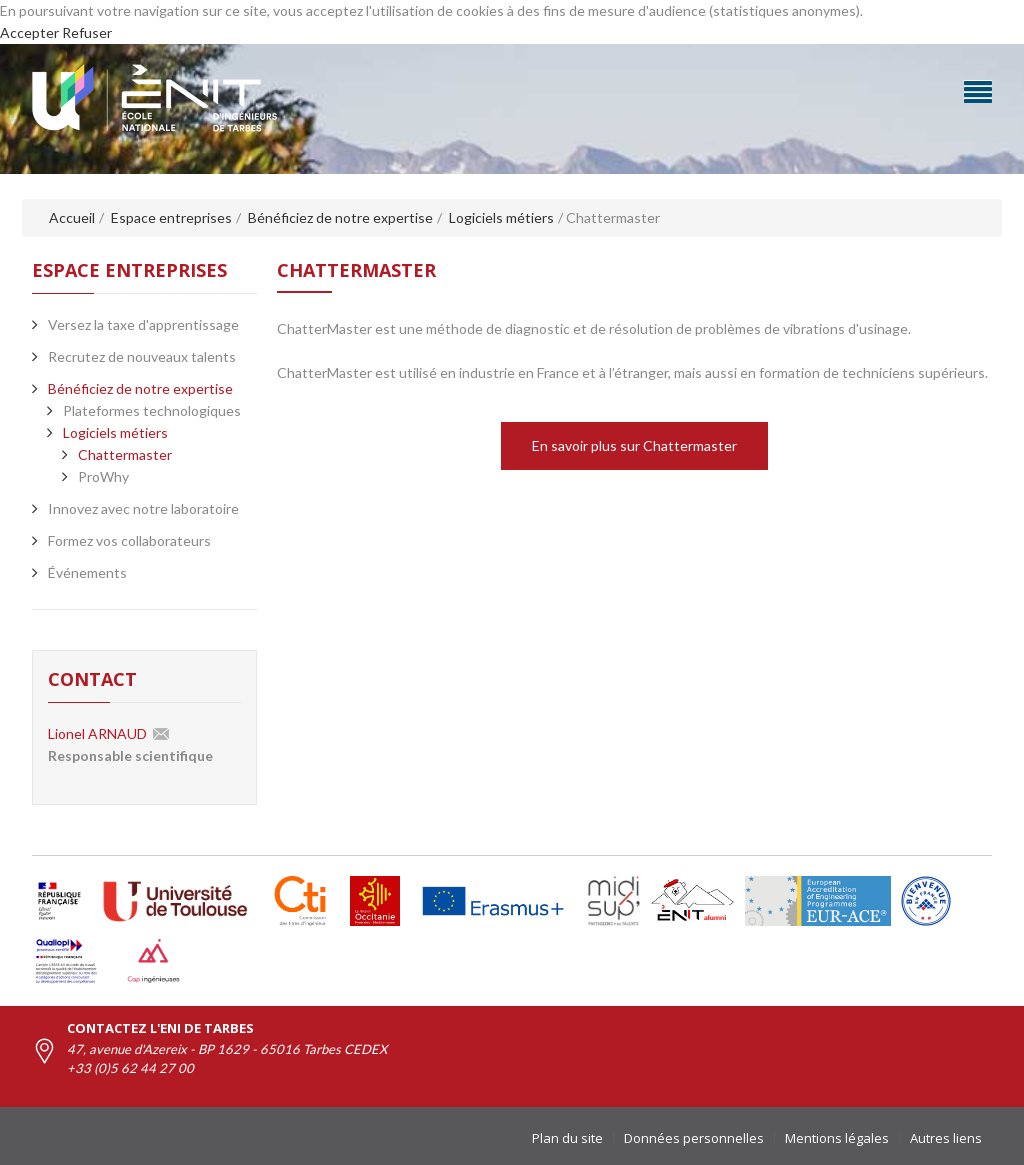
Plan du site (567, 1138)
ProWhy (103, 476)
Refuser (87, 32)
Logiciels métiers (115, 432)
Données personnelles (694, 1138)
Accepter (29, 32)
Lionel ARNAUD (97, 733)
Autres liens (946, 1138)
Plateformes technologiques (152, 410)
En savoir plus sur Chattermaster (634, 445)
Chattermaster (125, 454)
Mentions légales (837, 1138)
